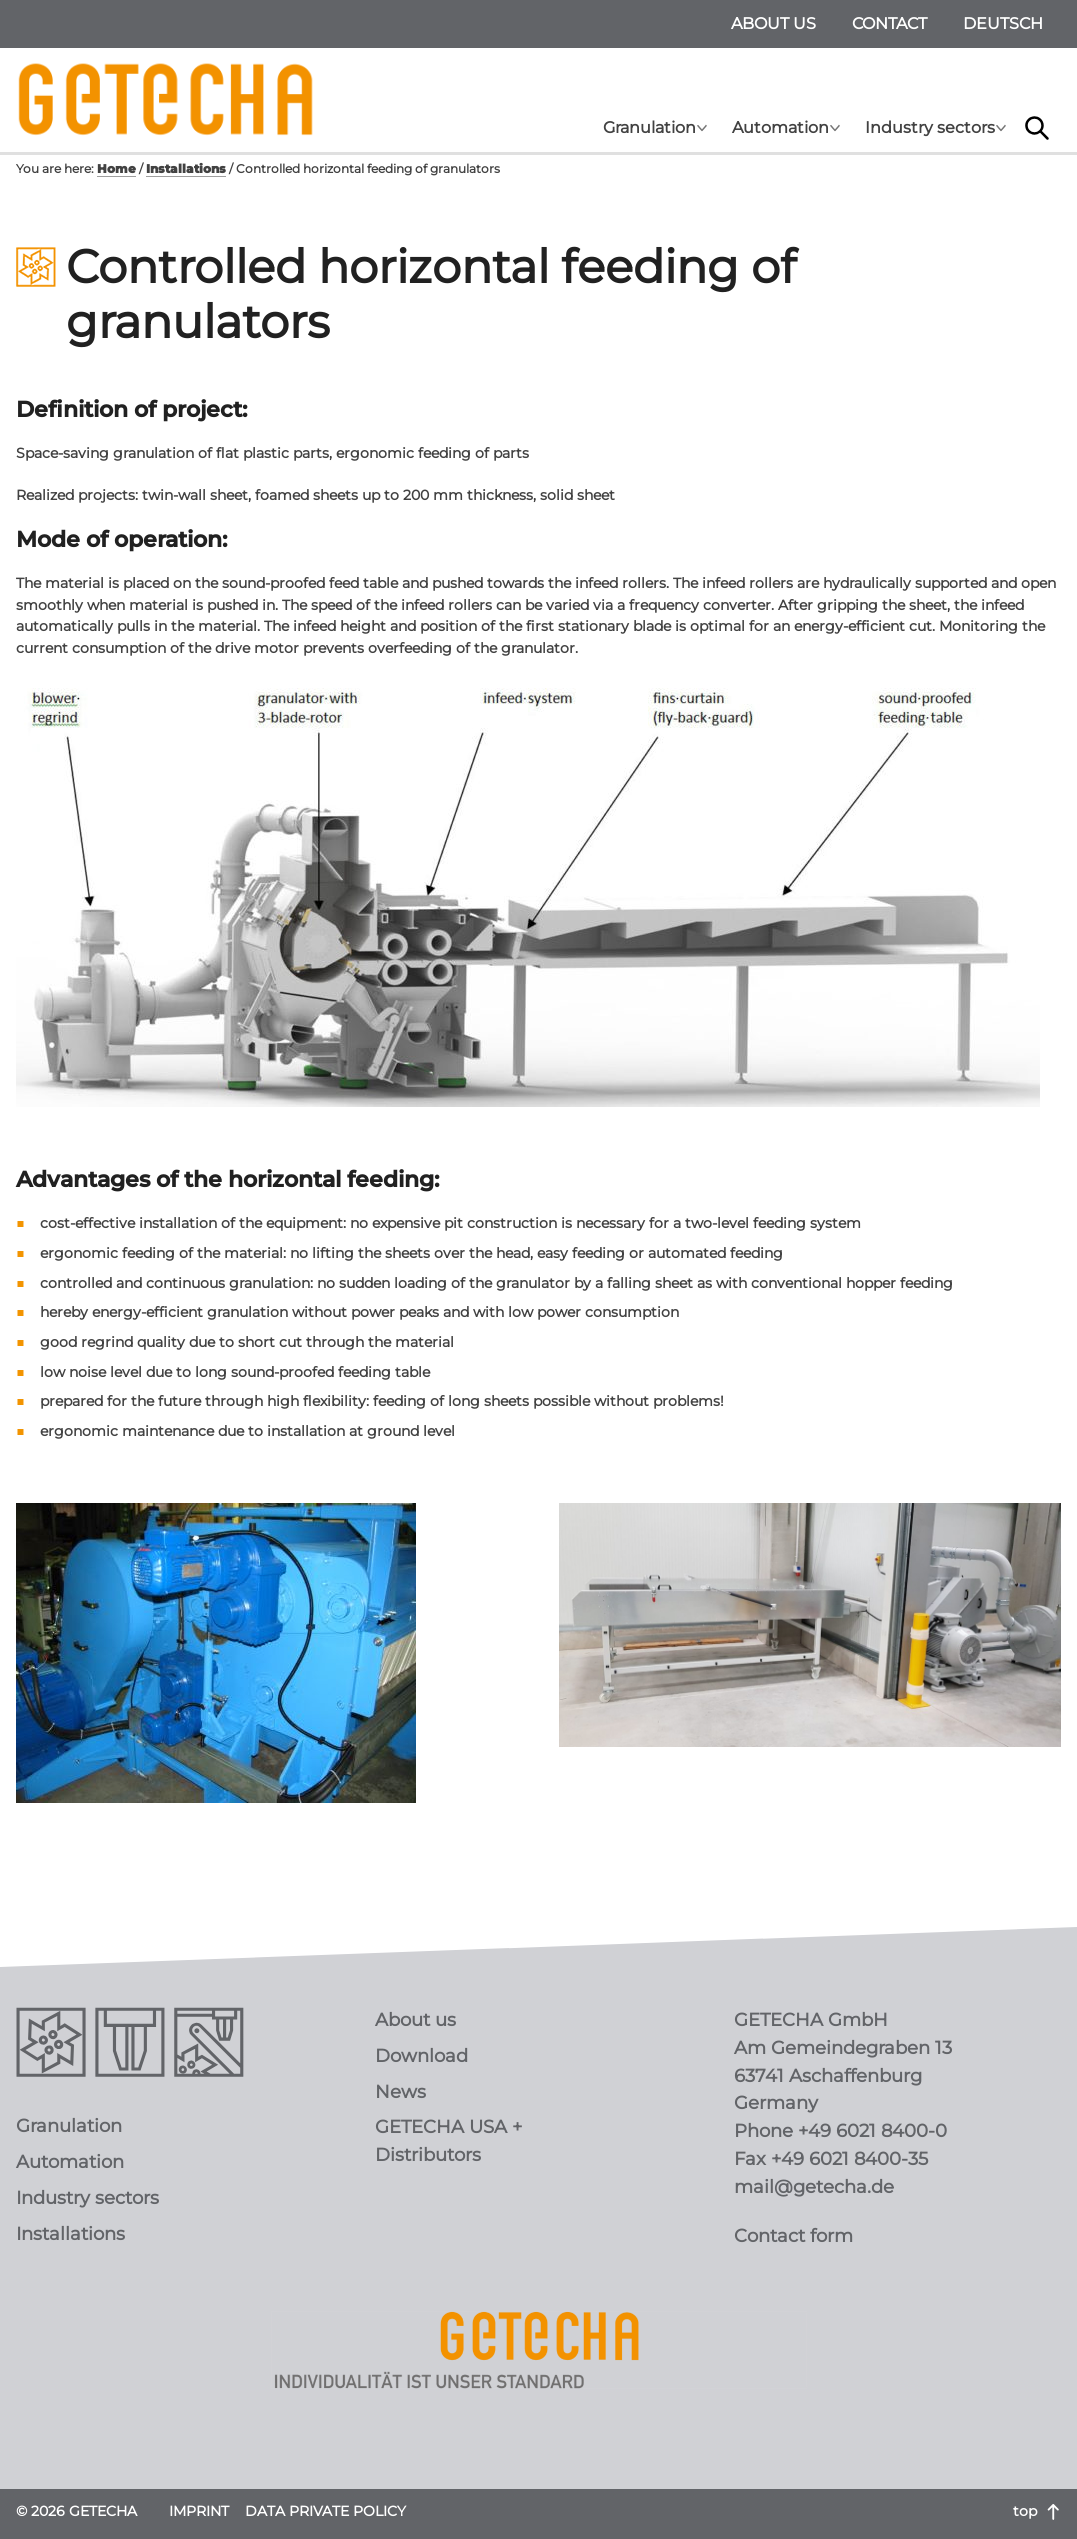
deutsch (1003, 23)
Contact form (793, 2236)
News (400, 2092)
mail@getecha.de (814, 2187)
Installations (70, 2234)
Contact (889, 23)
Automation (780, 127)
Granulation (649, 127)
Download (421, 2056)
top (1037, 2511)
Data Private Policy (325, 2511)
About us (773, 23)
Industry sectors (930, 127)
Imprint (199, 2511)
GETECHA (166, 100)
